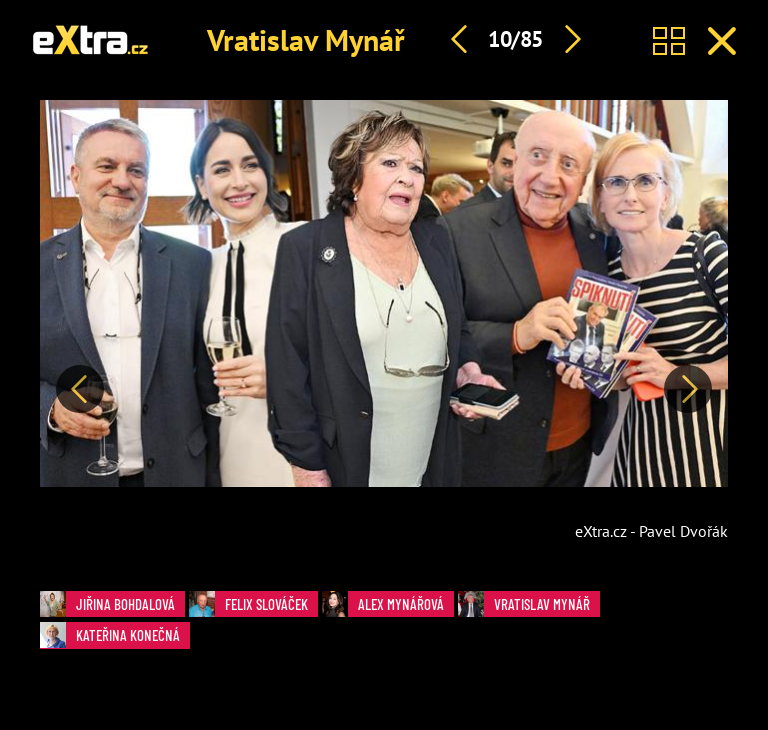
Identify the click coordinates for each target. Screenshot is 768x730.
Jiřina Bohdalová (107, 604)
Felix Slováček (248, 604)
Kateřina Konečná (110, 635)
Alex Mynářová (383, 604)
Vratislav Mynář (306, 39)
